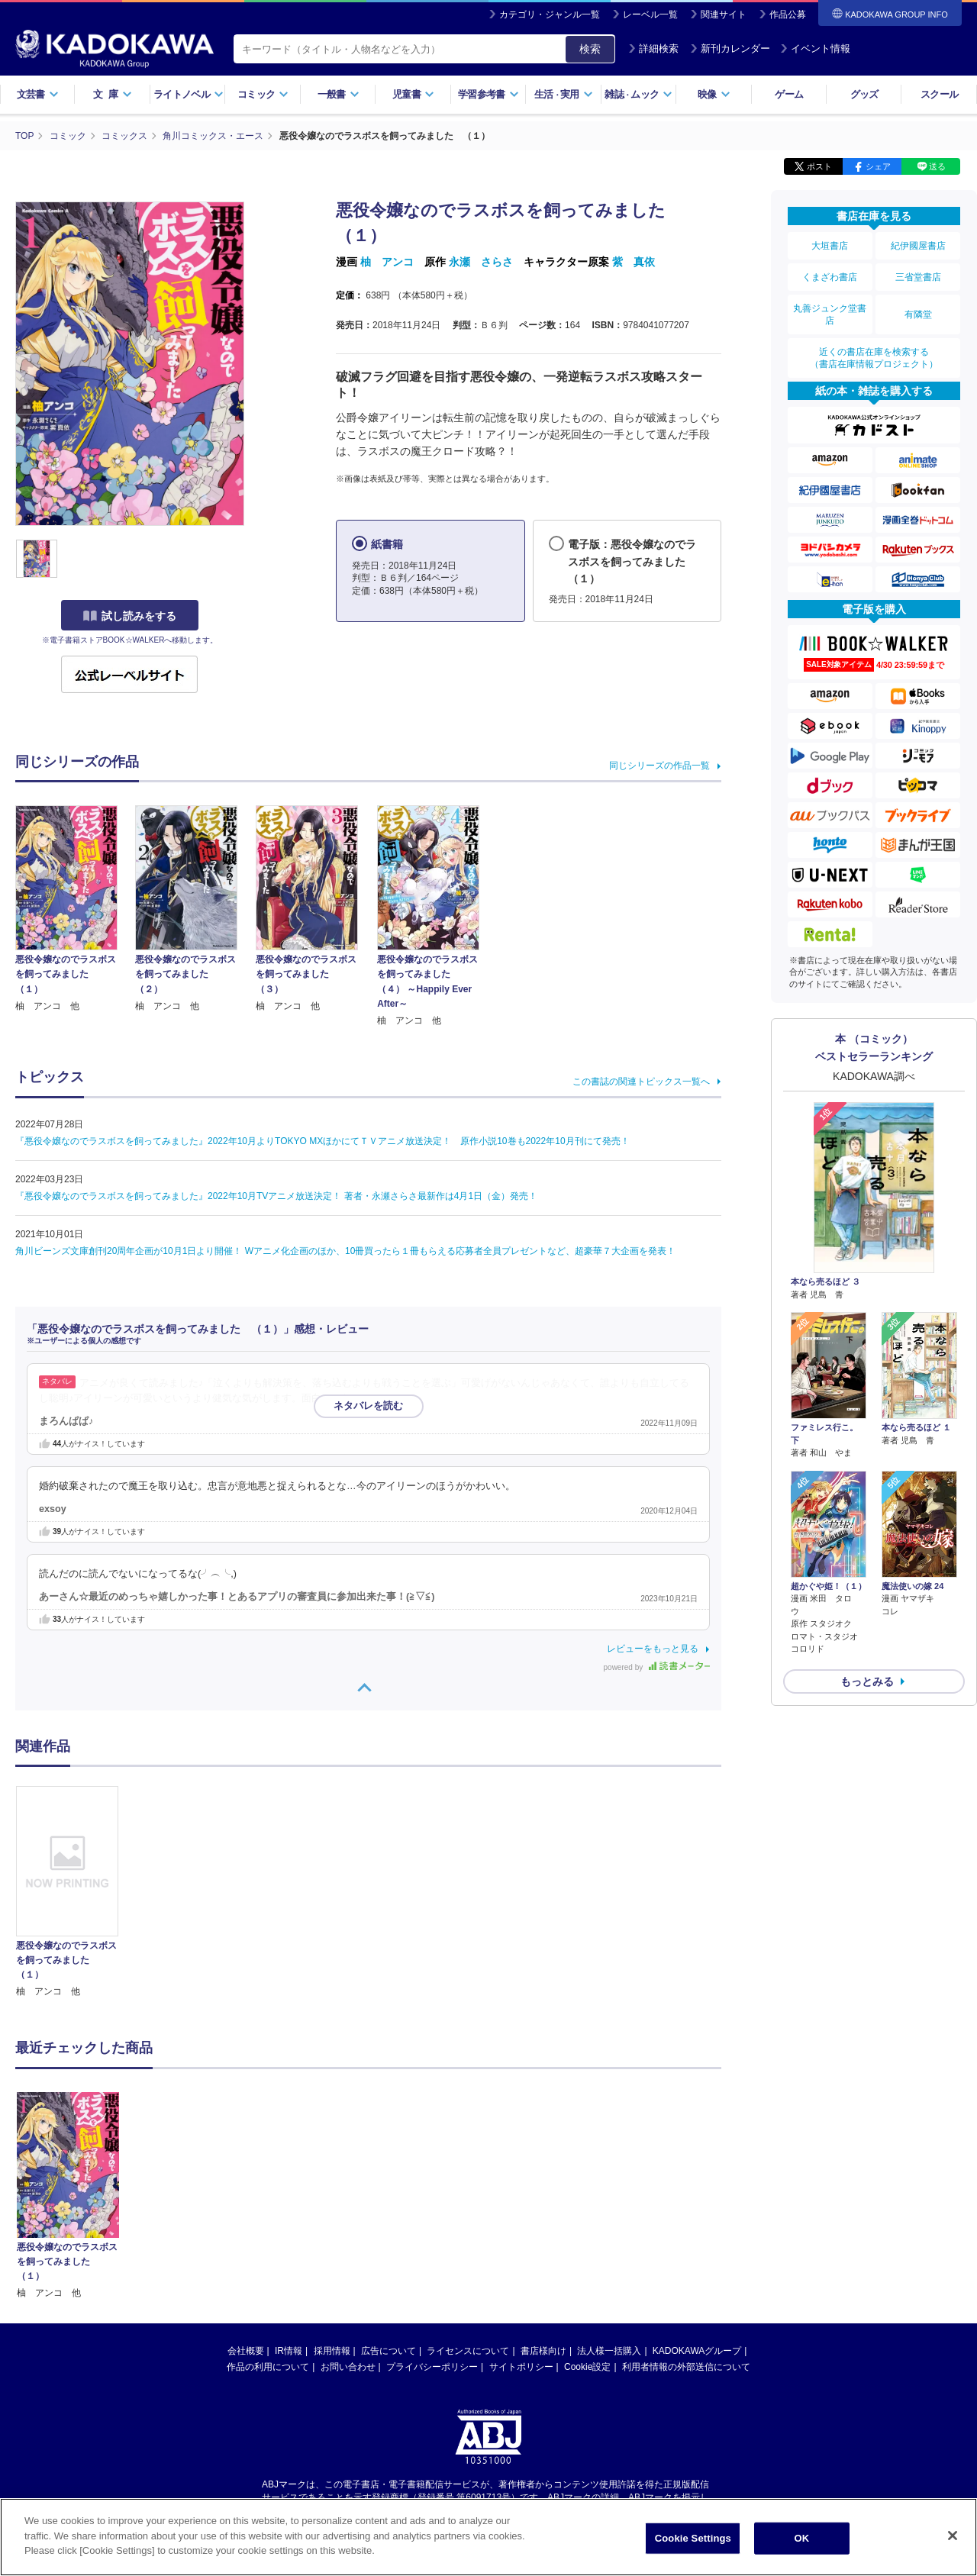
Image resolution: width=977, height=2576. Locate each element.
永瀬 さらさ (481, 262)
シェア (878, 166)
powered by (657, 1667)
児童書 (413, 94)
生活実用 (563, 94)
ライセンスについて (468, 2205)
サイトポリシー (521, 2222)
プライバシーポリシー (432, 2222)
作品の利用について (268, 2222)
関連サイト (723, 14)
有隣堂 (918, 314)
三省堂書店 (918, 277)
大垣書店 (829, 245)
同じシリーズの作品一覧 (659, 765)
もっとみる (867, 1681)
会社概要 (245, 2205)
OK (801, 2538)
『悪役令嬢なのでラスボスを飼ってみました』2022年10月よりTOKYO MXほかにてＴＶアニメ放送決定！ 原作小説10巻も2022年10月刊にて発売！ (322, 1141)
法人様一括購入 (609, 2205)
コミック (263, 94)
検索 (590, 49)
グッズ (864, 94)
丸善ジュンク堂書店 (829, 314)
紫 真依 (633, 262)
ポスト (819, 166)
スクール (939, 94)
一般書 (339, 94)
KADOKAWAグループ (697, 2205)
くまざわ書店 (829, 277)
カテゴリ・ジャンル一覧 (549, 14)
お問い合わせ (348, 2222)
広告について (388, 2205)
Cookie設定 (587, 2222)
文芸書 (38, 94)
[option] (75, 1892)
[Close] (952, 2535)
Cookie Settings (693, 2538)
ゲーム (789, 94)
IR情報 (288, 2205)
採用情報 (332, 2205)
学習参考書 (488, 94)
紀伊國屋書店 (918, 245)
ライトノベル (188, 94)
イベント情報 (815, 48)
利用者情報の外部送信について (686, 2222)
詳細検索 (653, 48)
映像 (714, 94)
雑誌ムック (638, 94)
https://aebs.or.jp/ (434, 2364)
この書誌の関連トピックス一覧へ (641, 1081)
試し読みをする (129, 616)
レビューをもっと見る (652, 1648)
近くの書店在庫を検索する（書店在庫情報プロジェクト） (874, 358)
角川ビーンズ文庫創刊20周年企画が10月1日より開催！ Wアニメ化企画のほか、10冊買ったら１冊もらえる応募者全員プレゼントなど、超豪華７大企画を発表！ (345, 1251)
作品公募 (787, 14)
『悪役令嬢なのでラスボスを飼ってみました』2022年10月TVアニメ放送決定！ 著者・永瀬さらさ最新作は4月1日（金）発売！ (276, 1196)
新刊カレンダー (730, 48)
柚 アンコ (387, 262)
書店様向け (543, 2205)
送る (937, 166)
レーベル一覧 (650, 14)
